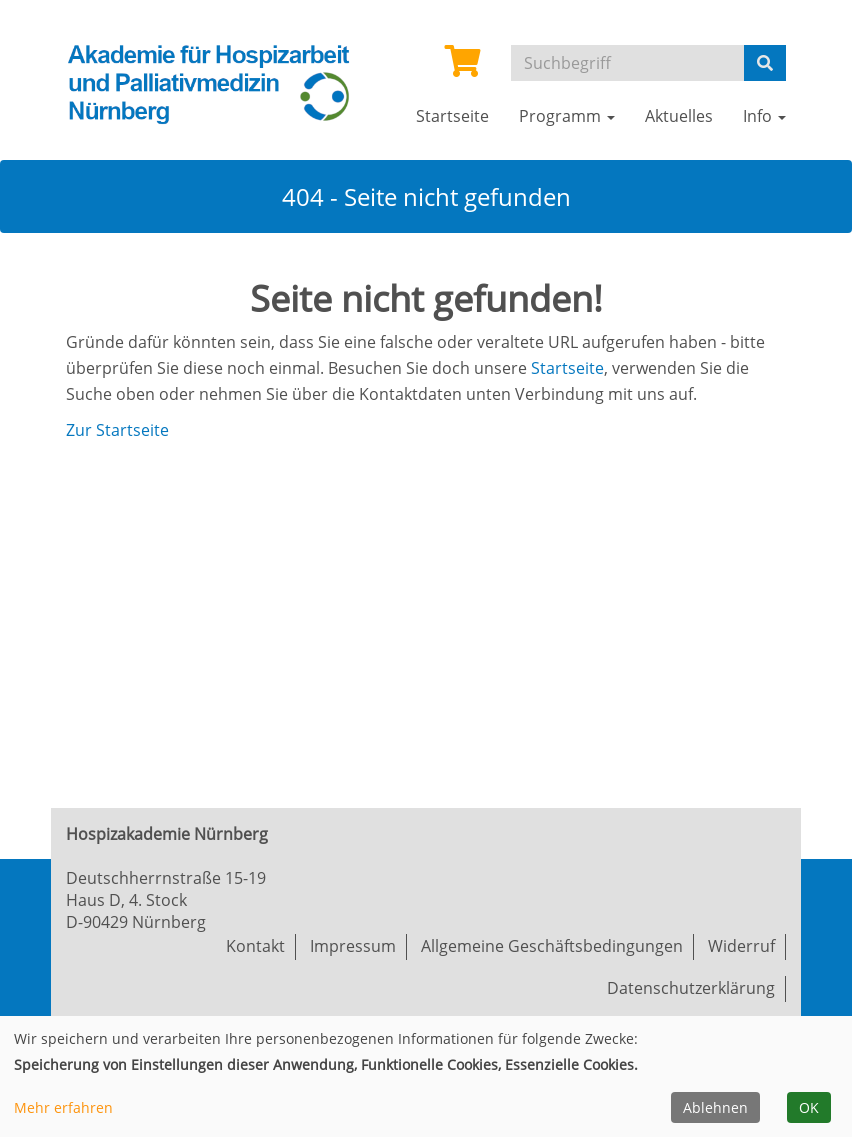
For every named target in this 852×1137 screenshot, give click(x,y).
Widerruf (741, 946)
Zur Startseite (117, 430)
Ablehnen (715, 1107)
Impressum (353, 946)
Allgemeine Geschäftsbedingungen (552, 946)
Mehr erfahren (63, 1107)
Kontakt (255, 946)
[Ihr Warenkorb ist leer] (463, 67)
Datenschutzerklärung (691, 988)
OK (809, 1107)
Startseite (567, 368)
